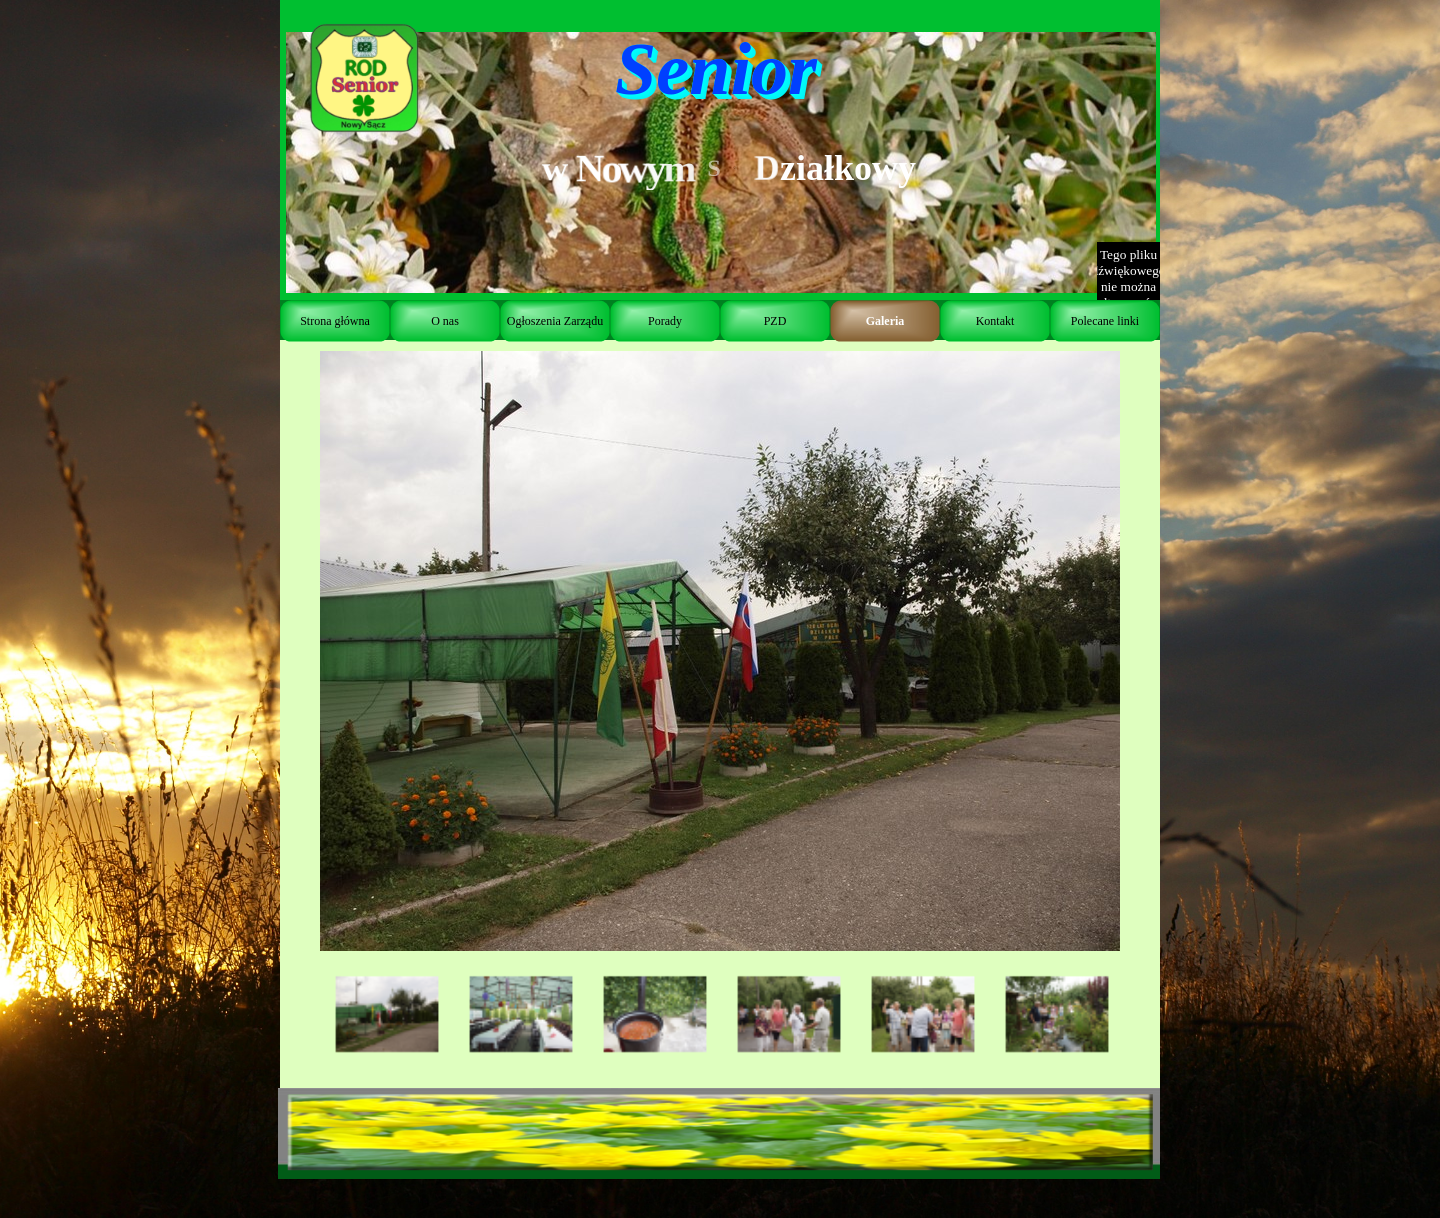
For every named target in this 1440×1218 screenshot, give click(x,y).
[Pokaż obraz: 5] (923, 1015)
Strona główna (335, 321)
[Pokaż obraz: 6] (1057, 1015)
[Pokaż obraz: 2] (521, 1015)
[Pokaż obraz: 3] (655, 1015)
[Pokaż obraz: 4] (789, 1015)
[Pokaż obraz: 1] (387, 1015)
